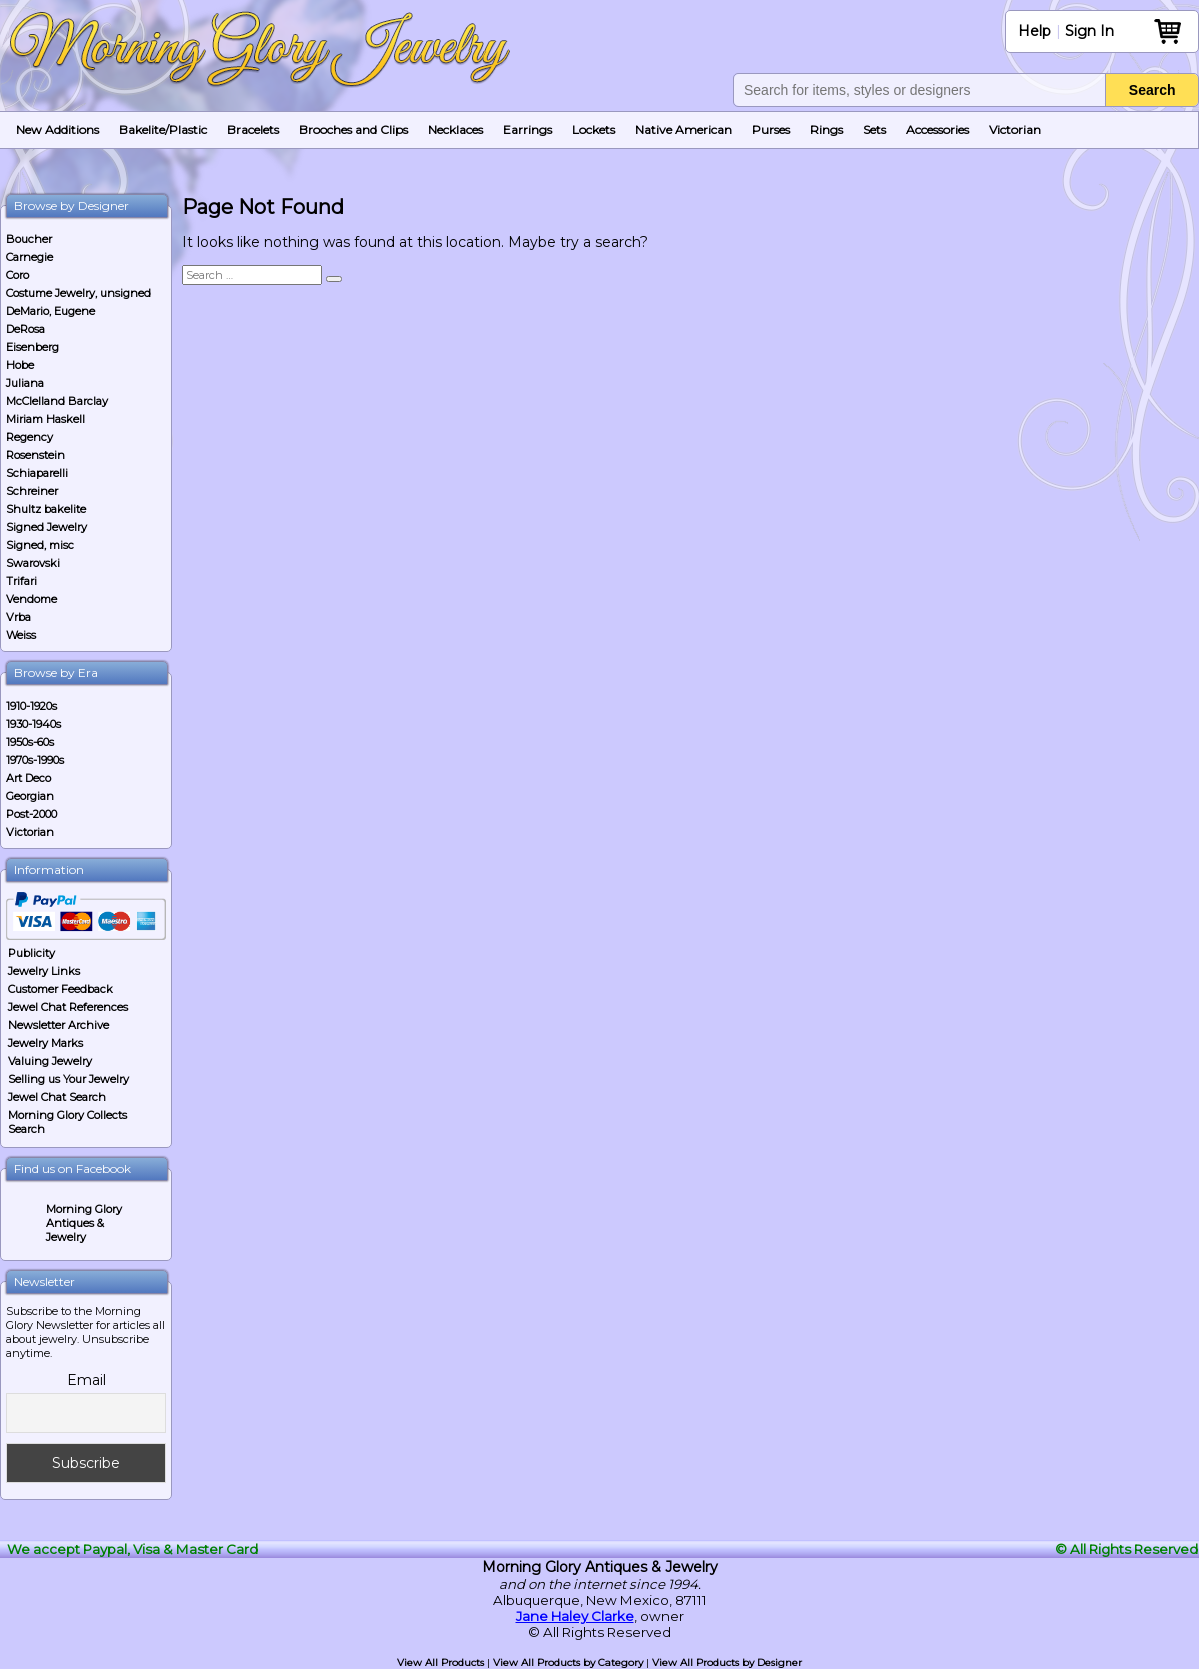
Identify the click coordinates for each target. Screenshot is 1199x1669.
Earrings (527, 129)
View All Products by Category (568, 1662)
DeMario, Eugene (50, 311)
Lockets (593, 129)
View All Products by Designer (727, 1662)
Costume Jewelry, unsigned (78, 293)
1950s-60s (30, 742)
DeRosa (25, 329)
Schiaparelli (37, 473)
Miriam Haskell (45, 419)
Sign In (1089, 31)
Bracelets (253, 129)
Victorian (1015, 129)
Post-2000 (31, 814)
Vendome (31, 599)
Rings (826, 129)
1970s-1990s (35, 760)
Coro (17, 275)
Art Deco (28, 778)
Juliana (25, 383)
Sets (874, 129)
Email (86, 1380)
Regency (29, 437)
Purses (771, 129)
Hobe (20, 365)
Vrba (18, 617)
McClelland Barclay (57, 401)
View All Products (440, 1662)
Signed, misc (40, 545)
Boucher (29, 239)
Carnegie (29, 257)
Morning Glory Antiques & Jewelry (84, 1223)
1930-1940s (33, 724)
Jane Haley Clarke (575, 1616)
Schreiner (32, 491)
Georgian (30, 796)
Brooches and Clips (353, 129)
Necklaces (455, 129)
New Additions (57, 129)
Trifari (21, 581)
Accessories (937, 129)
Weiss (21, 635)
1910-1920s (31, 706)
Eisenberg (32, 347)
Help (1034, 31)
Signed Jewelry (46, 527)
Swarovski (33, 563)
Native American (683, 129)
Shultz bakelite (46, 509)
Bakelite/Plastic (163, 129)
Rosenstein (35, 455)
